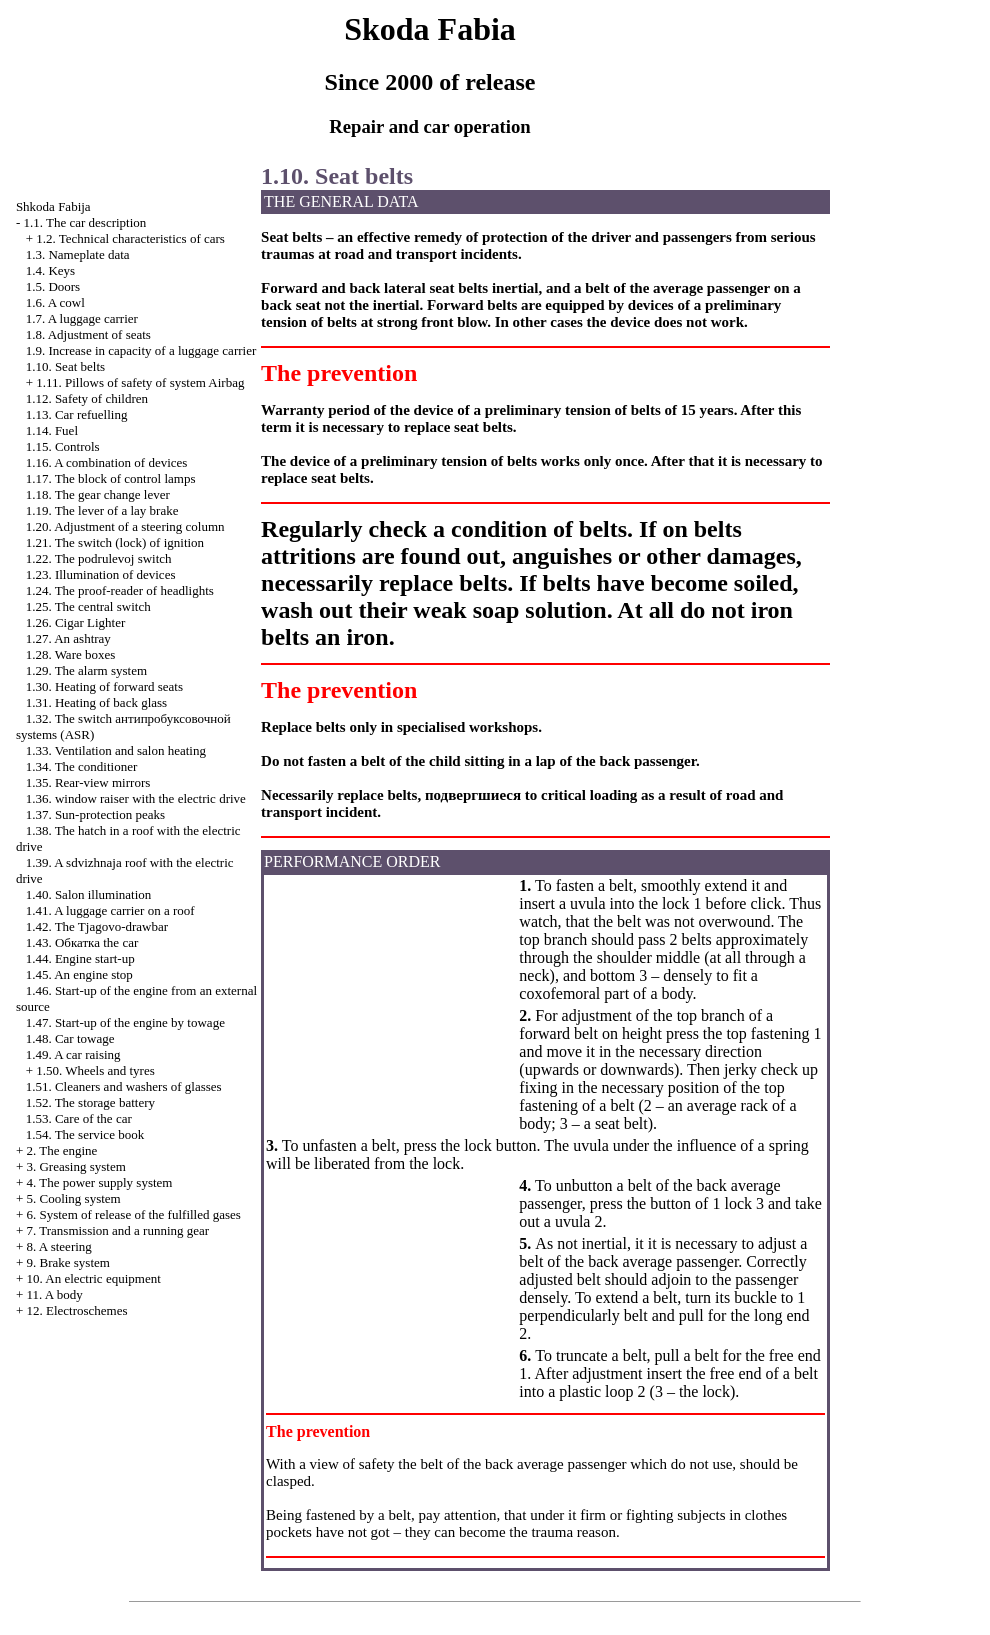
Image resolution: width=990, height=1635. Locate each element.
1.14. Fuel (52, 430)
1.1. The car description (84, 222)
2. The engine (61, 1150)
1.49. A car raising (73, 1054)
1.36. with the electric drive (136, 798)
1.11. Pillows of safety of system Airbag (140, 382)
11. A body (54, 1294)
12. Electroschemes (76, 1310)
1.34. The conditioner (82, 766)
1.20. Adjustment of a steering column (125, 526)
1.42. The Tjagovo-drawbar (97, 926)
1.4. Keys (50, 270)
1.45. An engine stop (79, 974)
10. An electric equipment (93, 1278)
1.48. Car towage (70, 1038)
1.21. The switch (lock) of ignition (115, 542)
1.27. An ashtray (68, 638)
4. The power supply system (99, 1182)
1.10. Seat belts (65, 366)
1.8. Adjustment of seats (88, 334)
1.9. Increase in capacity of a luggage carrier (141, 350)
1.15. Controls (63, 446)
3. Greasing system (75, 1166)
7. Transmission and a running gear (117, 1230)
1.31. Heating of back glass (97, 702)
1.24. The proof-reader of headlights (120, 590)
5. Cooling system (73, 1198)
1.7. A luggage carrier (82, 318)
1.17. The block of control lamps (111, 478)
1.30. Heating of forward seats (104, 686)
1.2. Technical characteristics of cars (130, 238)
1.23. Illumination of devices (101, 574)
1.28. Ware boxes (71, 654)
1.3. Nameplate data (78, 254)
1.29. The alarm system (86, 670)
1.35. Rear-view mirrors (88, 782)
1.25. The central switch (88, 606)
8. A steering (58, 1246)
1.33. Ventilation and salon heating (116, 750)
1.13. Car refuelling (77, 414)
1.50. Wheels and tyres (95, 1070)
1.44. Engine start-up (80, 958)
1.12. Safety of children (87, 398)
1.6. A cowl (55, 302)
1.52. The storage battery (90, 1102)
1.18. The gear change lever (98, 494)
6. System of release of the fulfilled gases (133, 1214)
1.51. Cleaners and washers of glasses (124, 1086)
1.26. (76, 622)
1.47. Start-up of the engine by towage (125, 1022)
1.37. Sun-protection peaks (95, 814)
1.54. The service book (85, 1134)
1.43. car (82, 942)
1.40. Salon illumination (89, 894)
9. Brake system (67, 1262)
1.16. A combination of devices (107, 462)
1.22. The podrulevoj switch (99, 558)
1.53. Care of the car (79, 1118)
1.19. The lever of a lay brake (102, 510)
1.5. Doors (53, 286)
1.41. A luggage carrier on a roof (110, 910)
